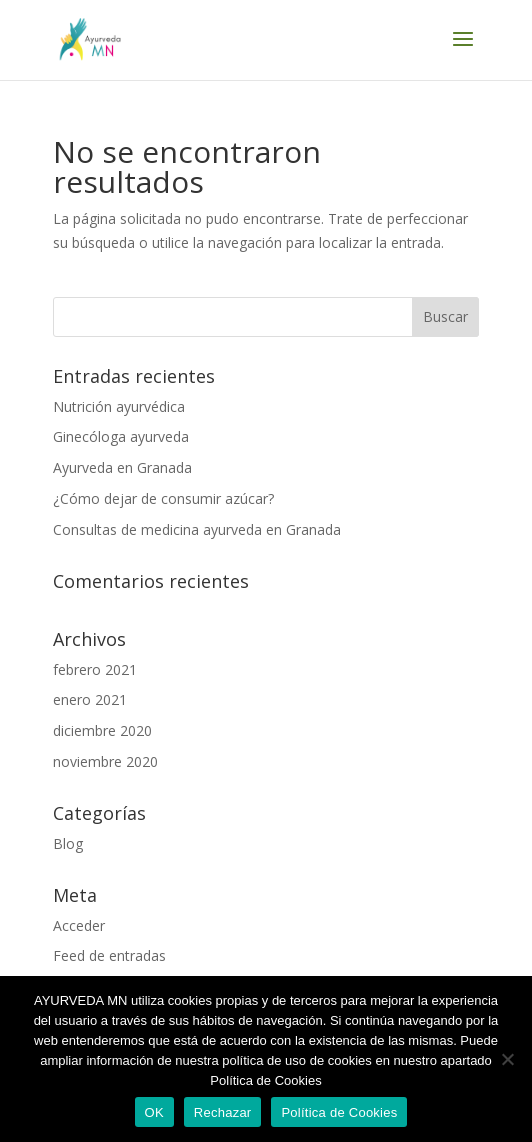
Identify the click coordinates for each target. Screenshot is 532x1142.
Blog (68, 843)
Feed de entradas (109, 955)
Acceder (79, 925)
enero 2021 (90, 699)
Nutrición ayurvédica (119, 406)
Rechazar (223, 1112)
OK (154, 1112)
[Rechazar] (507, 1059)
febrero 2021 (95, 669)
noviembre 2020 (105, 761)
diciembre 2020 (102, 730)
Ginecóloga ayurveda (121, 436)
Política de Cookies (339, 1112)
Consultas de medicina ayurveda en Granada (197, 529)
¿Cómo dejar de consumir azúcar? (163, 498)
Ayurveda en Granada (122, 467)
